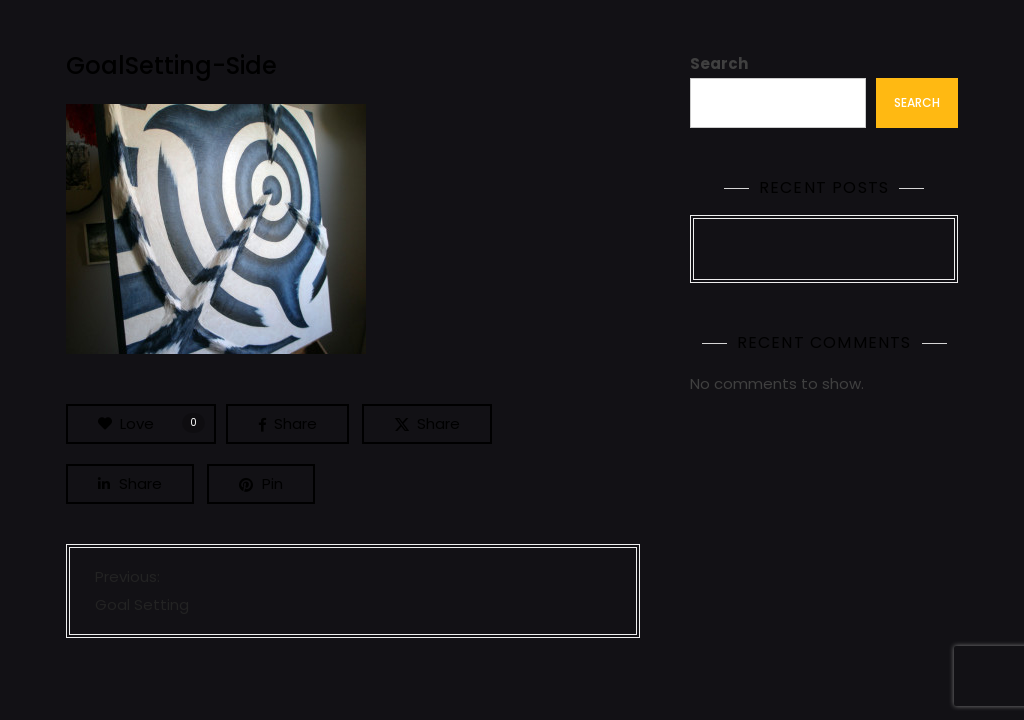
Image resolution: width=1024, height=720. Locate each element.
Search (719, 63)
